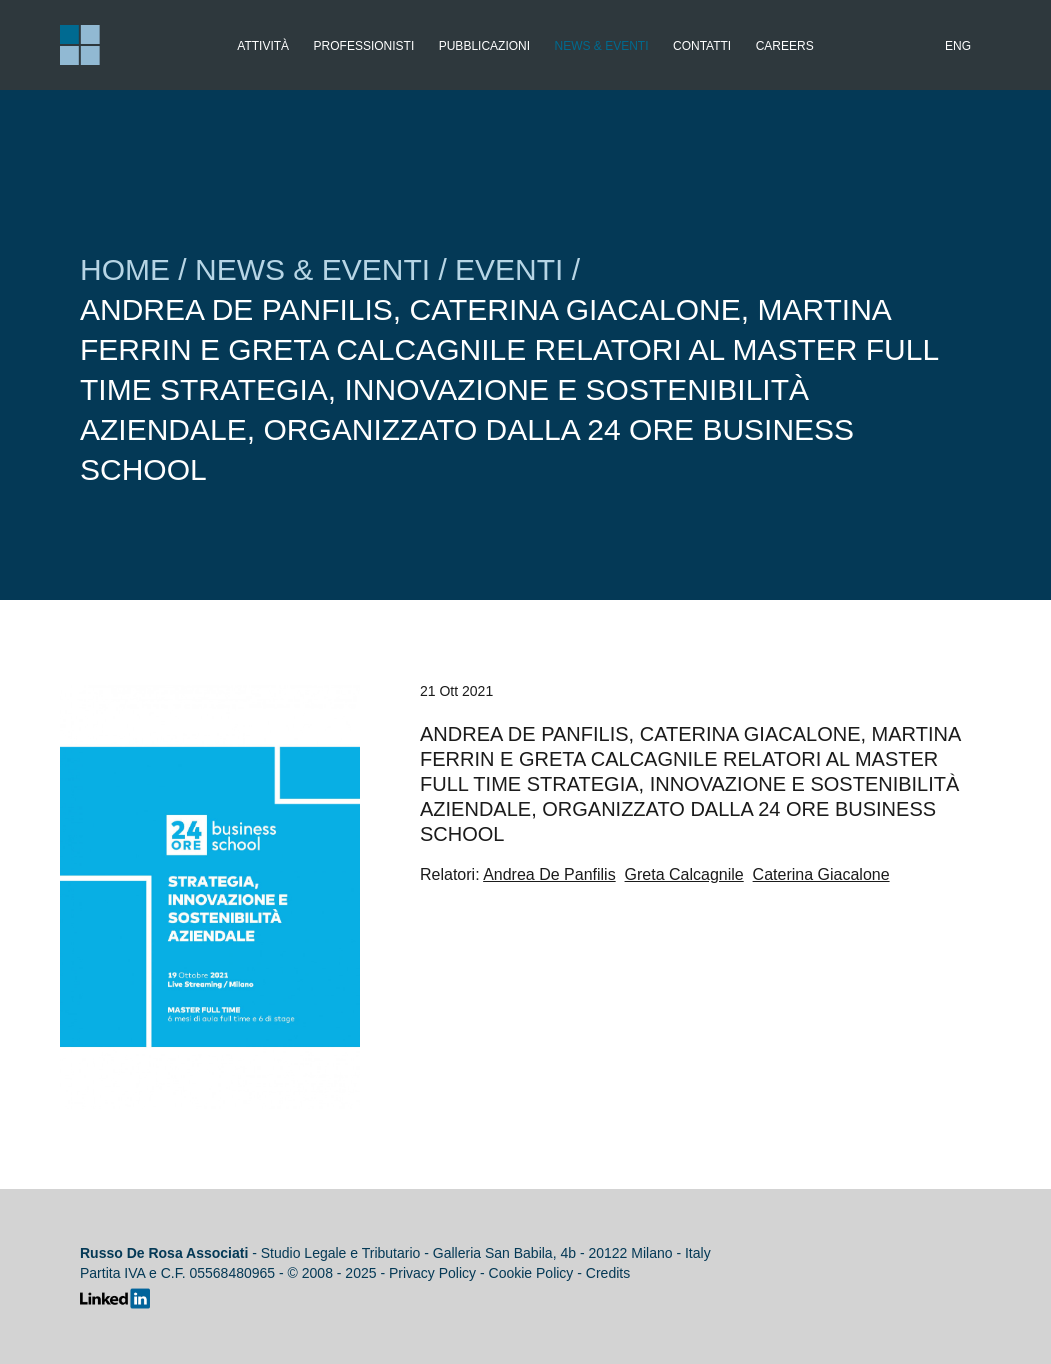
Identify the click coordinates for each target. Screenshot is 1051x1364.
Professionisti (364, 46)
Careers (785, 46)
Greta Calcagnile (684, 874)
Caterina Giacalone (821, 874)
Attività (263, 46)
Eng (958, 46)
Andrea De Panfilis (549, 874)
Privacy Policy (432, 1273)
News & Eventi (602, 46)
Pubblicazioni (484, 46)
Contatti (702, 46)
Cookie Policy (531, 1273)
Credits (608, 1273)
